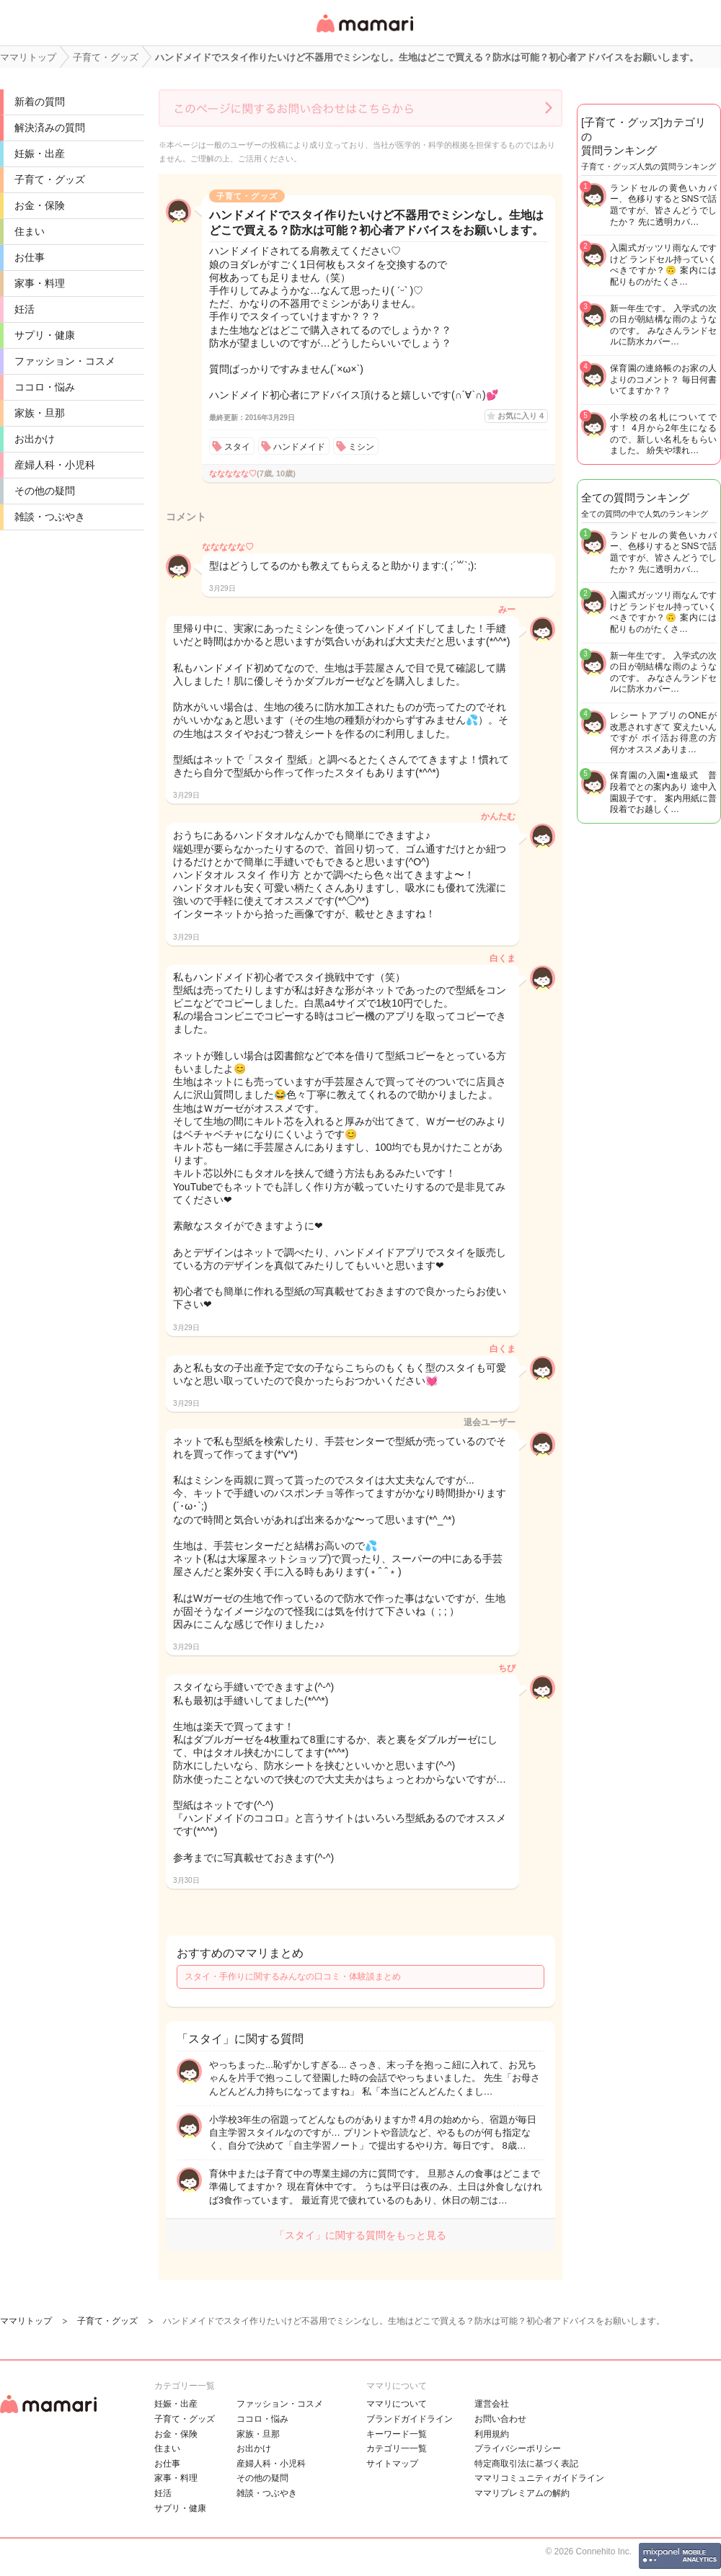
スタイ (237, 447)
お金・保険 (39, 205)
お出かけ (34, 439)
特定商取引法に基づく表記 (526, 2464)
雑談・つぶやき (49, 516)
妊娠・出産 (39, 153)
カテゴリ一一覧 (396, 2448)
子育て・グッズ (49, 179)
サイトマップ (392, 2464)
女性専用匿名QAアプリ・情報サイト (364, 33)
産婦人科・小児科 (54, 465)
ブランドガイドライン (409, 2419)
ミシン (361, 447)
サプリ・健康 (44, 335)
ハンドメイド (299, 447)
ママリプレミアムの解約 (522, 2493)
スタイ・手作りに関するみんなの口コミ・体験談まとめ (293, 1976)
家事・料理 (39, 283)
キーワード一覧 (396, 2434)
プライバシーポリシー (517, 2448)
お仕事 (29, 257)
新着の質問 (39, 101)
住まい (29, 231)
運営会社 (491, 2404)
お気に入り (520, 415)
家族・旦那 (39, 413)
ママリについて (396, 2404)
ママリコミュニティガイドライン (539, 2478)
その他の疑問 (44, 490)
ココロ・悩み (44, 387)
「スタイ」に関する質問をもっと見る (360, 2235)
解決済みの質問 (49, 127)
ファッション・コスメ (64, 361)
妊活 (24, 309)
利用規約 (491, 2434)
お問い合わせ (500, 2419)
